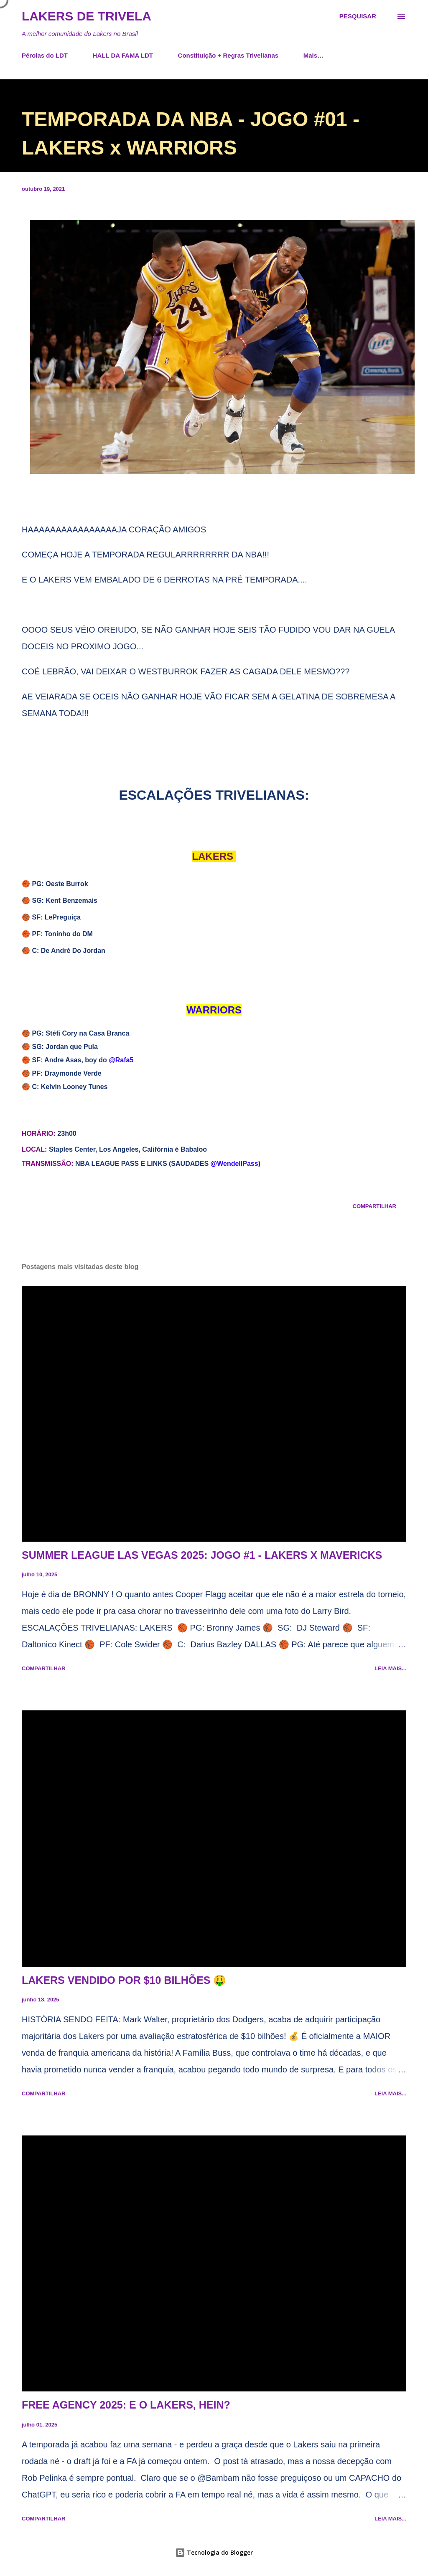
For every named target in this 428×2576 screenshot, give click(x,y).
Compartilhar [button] (374, 1206)
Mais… (313, 55)
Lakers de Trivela (86, 16)
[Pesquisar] (357, 16)
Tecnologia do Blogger (214, 2552)
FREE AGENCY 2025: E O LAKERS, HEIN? (126, 2405)
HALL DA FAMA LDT (123, 55)
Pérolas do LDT (45, 55)
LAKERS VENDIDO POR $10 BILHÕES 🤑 (124, 1980)
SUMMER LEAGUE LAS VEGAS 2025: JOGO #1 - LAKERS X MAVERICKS (202, 1555)
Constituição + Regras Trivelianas (228, 55)
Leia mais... (390, 1668)
